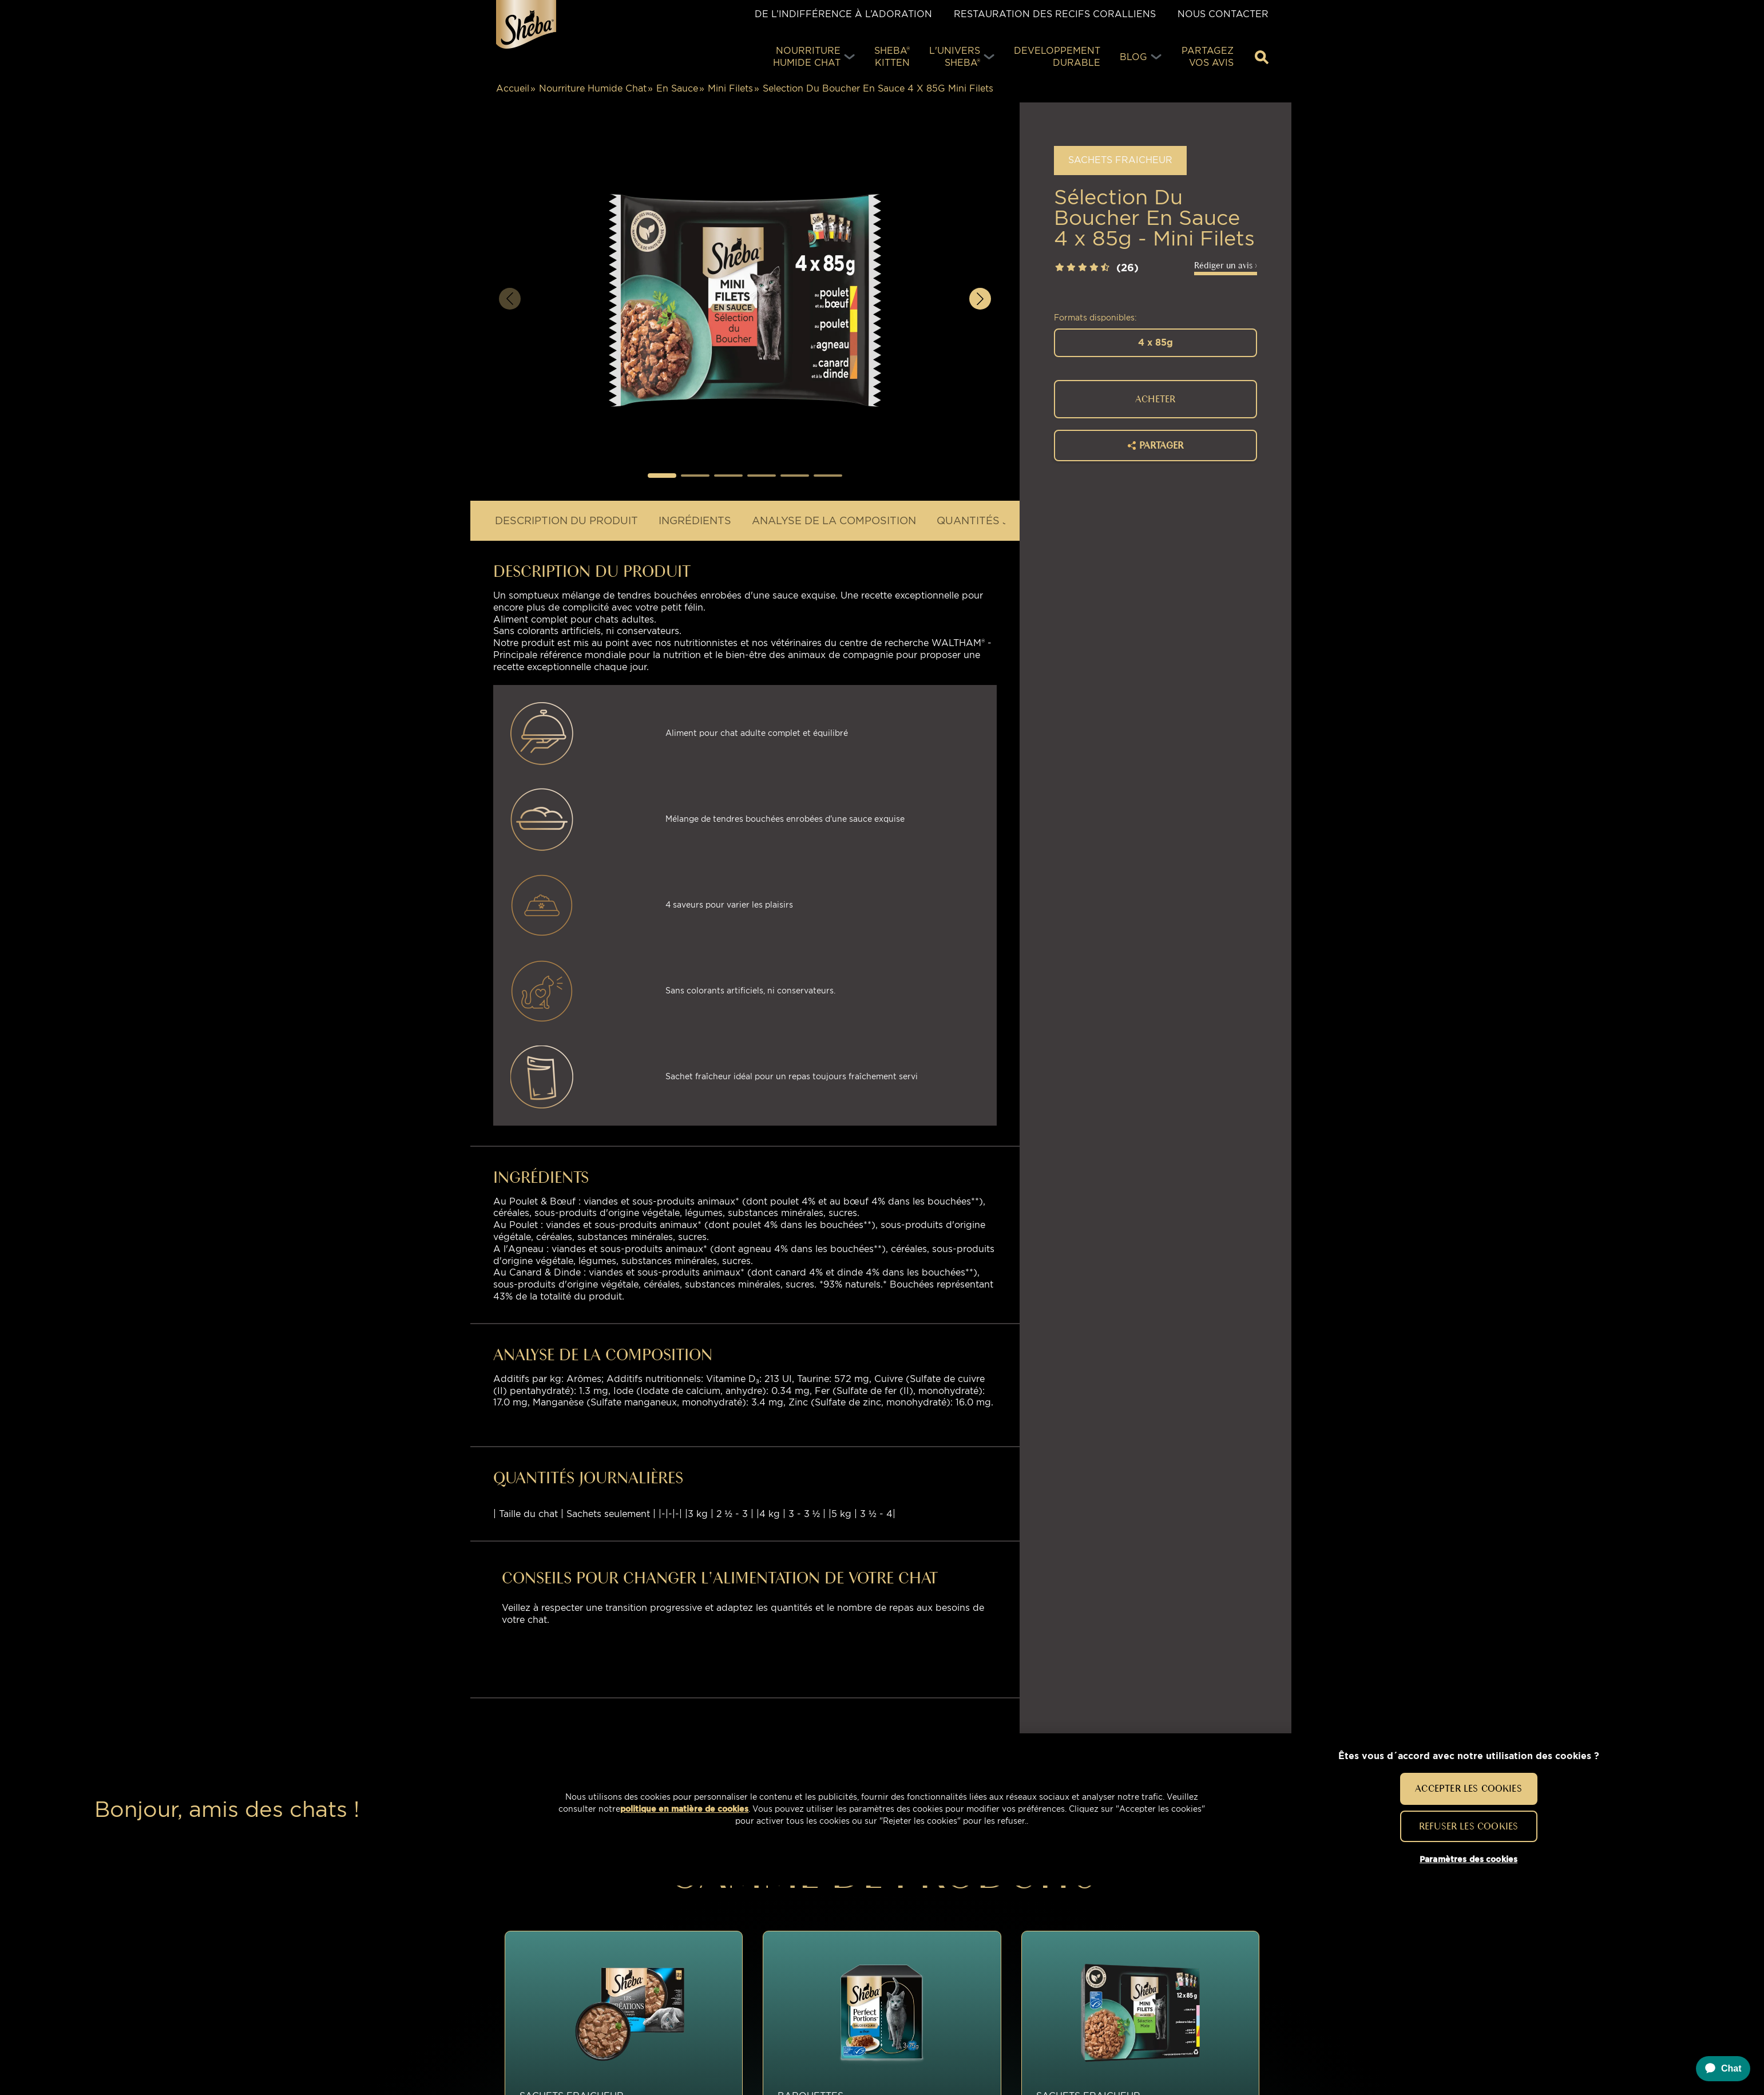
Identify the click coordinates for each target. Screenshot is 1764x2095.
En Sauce (677, 88)
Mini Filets (730, 88)
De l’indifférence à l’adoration (843, 14)
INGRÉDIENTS (695, 520)
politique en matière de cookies (684, 1808)
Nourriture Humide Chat (593, 88)
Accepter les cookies (1468, 1788)
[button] (662, 475)
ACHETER (1155, 399)
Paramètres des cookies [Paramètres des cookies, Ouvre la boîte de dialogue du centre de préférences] (1468, 1859)
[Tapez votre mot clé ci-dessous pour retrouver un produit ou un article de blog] (1262, 57)
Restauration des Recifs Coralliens (1055, 14)
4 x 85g (1155, 342)
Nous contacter (1223, 14)
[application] (1718, 2068)
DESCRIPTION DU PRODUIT (566, 520)
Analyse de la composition (834, 520)
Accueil (512, 88)
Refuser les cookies (1468, 1826)
